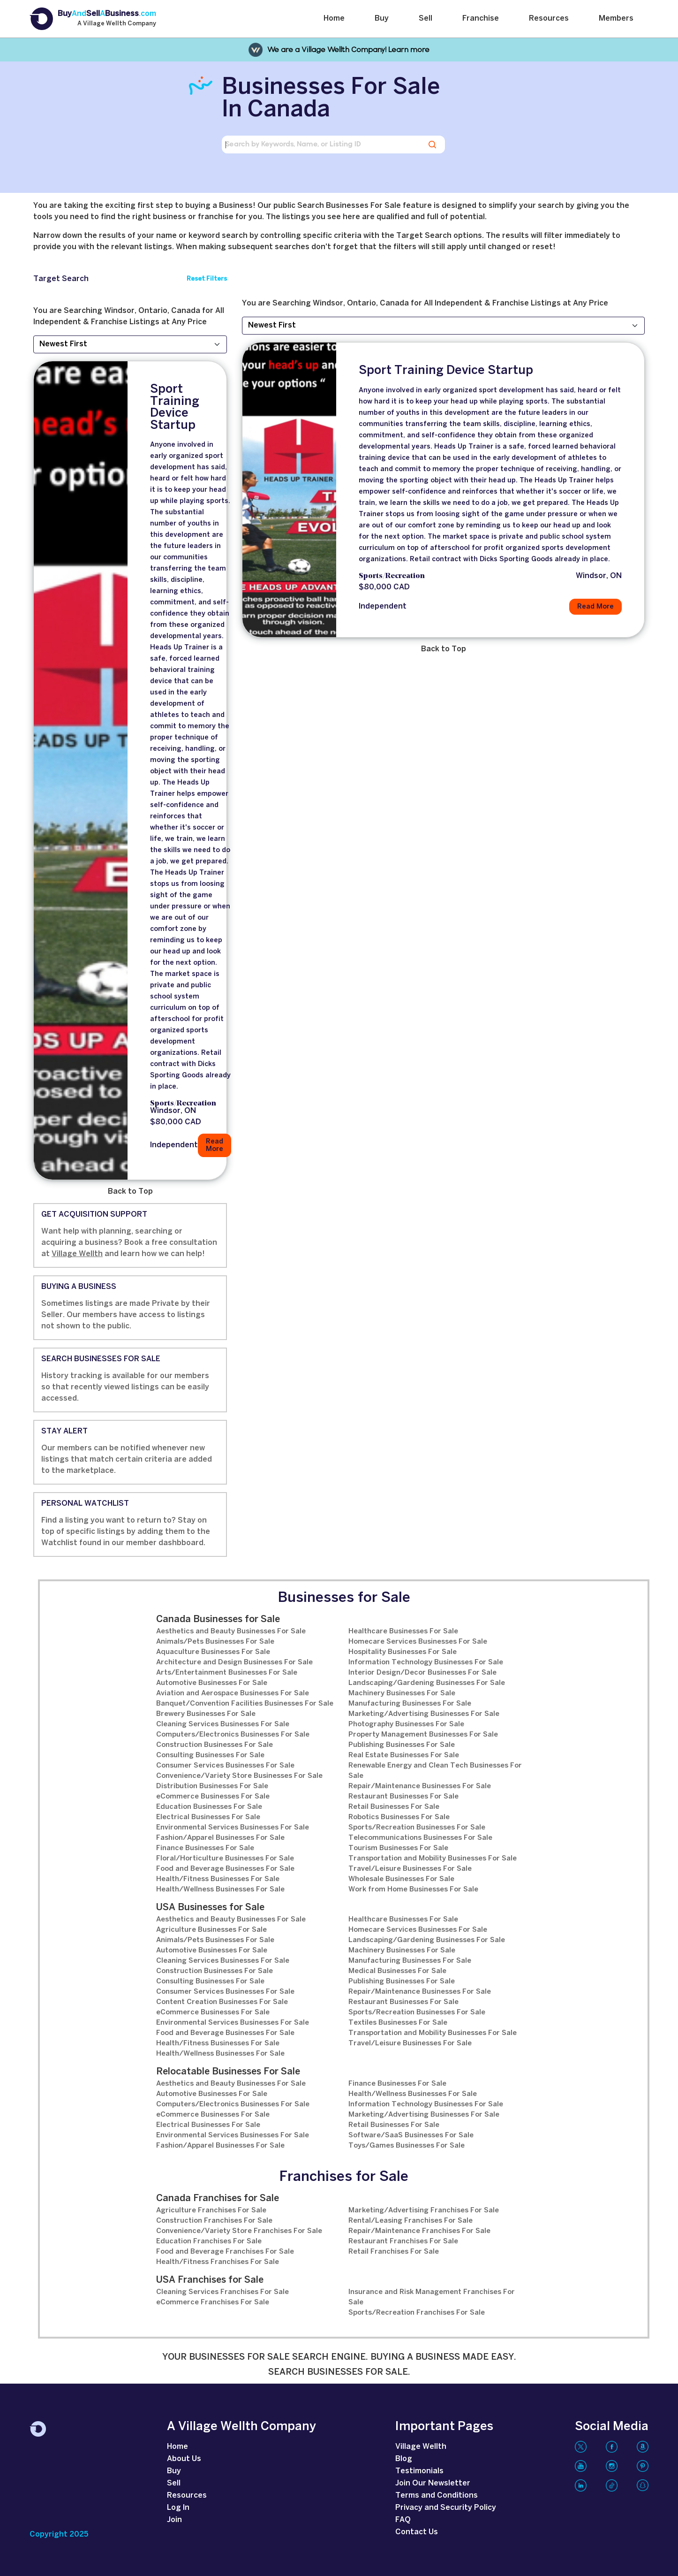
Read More (214, 1145)
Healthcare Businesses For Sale (403, 1631)
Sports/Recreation (183, 1103)
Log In (178, 2507)
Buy (382, 18)
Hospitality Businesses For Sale (402, 1652)
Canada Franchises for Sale (217, 2198)
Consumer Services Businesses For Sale (225, 1765)
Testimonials (419, 2471)
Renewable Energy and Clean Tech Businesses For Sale (435, 1770)
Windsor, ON (173, 1110)
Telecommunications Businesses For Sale (420, 1838)
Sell (425, 18)
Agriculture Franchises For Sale (211, 2210)
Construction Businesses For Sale (214, 1745)
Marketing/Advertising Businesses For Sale (423, 1714)
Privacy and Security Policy (445, 2507)
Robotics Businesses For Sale (399, 1817)
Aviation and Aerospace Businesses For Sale (232, 1693)
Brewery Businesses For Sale (206, 1714)
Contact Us (416, 2532)
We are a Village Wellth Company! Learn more (348, 49)
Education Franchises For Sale (209, 2241)
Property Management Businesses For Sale (423, 1734)
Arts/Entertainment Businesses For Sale (226, 1672)
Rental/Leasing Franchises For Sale (410, 2221)
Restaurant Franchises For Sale (403, 2241)
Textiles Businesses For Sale (397, 2023)
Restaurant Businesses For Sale (403, 1796)
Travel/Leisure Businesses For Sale (410, 1869)
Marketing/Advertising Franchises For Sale (423, 2210)
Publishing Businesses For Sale (401, 1745)
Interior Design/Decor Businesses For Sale (422, 1672)
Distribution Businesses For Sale (212, 1786)
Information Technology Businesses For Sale (425, 1662)
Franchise (480, 18)
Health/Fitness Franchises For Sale (217, 2262)
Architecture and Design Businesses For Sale (234, 1662)
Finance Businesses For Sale (205, 1848)
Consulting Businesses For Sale (210, 1755)
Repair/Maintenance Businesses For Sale (419, 1786)
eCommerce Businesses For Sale (213, 1796)
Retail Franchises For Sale (393, 2251)
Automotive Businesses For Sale (211, 1683)
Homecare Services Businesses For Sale (417, 1642)
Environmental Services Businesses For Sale (232, 1827)
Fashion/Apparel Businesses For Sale (220, 1838)
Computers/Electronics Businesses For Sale (232, 1734)
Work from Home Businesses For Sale (413, 1889)
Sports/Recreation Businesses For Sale (416, 1827)
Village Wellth (77, 1254)
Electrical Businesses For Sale (208, 1817)
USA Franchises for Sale (210, 2280)
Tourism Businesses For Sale (398, 1848)
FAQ (403, 2519)
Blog (403, 2458)
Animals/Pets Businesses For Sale (215, 1642)
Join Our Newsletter (432, 2483)
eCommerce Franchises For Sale (212, 2302)
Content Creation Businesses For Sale (222, 2002)
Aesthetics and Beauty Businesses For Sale (231, 1631)
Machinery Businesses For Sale (401, 1693)
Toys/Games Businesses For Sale (406, 2145)
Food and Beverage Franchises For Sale (225, 2251)
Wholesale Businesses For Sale (401, 1879)
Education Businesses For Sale (209, 1807)
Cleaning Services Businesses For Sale (222, 1724)
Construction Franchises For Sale (214, 2221)
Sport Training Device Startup (174, 407)
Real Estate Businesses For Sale (403, 1755)
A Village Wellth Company (116, 24)
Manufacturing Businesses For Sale (409, 1703)
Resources (549, 18)
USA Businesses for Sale (210, 1907)
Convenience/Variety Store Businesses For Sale (239, 1776)
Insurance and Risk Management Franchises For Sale (431, 2297)
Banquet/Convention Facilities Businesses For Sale (244, 1703)
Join (174, 2519)
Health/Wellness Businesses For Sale (220, 1889)
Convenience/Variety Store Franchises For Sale (239, 2231)
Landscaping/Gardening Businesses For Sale (426, 1683)
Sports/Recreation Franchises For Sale (416, 2312)
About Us (184, 2458)
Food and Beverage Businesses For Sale (225, 1869)
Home (334, 18)
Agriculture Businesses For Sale (211, 1930)
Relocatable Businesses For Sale (228, 2071)
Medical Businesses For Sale (397, 1971)
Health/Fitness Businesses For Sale (217, 1879)
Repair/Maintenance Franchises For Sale (419, 2231)
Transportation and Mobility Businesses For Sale (432, 1858)
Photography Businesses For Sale (406, 1724)
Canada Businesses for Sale (218, 1619)
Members (616, 18)
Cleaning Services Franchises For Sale (222, 2292)
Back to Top (130, 1191)
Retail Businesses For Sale (393, 1807)
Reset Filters (207, 279)
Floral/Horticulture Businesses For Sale (225, 1858)
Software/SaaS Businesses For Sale (411, 2135)
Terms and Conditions (436, 2495)
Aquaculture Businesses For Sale (213, 1652)
